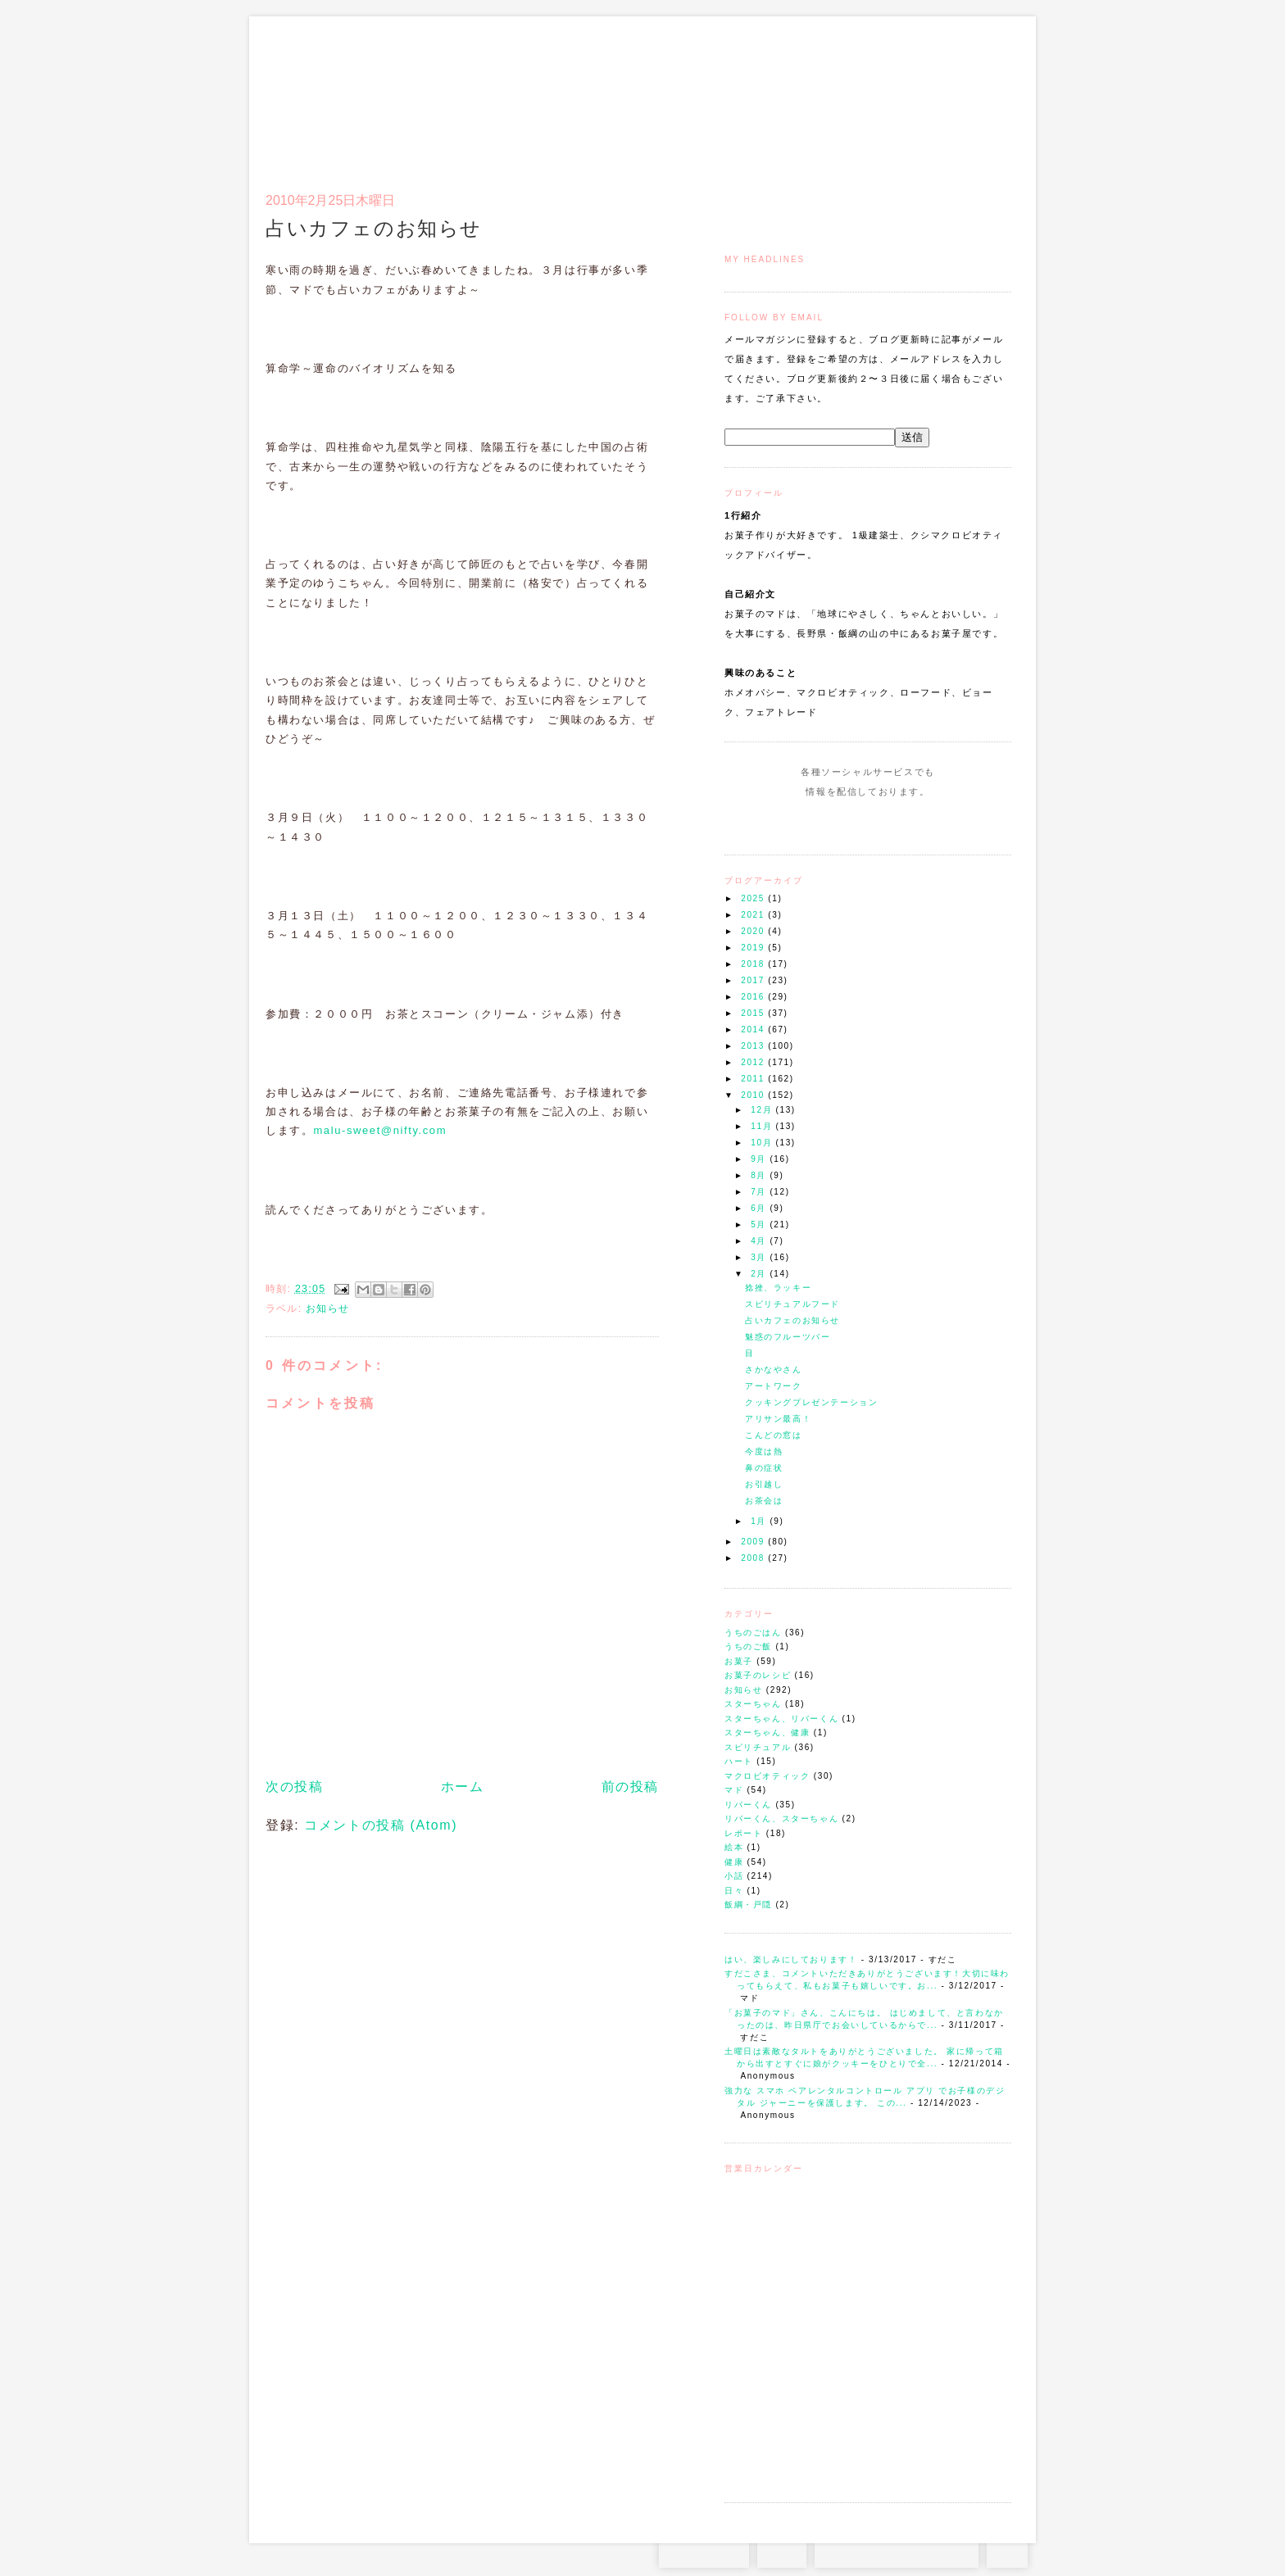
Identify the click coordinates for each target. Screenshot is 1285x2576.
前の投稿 (630, 1787)
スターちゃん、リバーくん (781, 1718)
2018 (754, 963)
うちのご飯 (748, 1646)
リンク (982, 95)
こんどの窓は (773, 1435)
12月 (763, 1109)
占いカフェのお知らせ (792, 1320)
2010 (754, 1095)
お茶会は (764, 1500)
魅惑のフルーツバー (787, 1336)
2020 (754, 931)
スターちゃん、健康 (767, 1732)
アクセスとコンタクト (930, 95)
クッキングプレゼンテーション (811, 1402)
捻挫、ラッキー (778, 1287)
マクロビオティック (767, 1775)
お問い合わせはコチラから (897, 2551)
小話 (733, 1875)
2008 (754, 1557)
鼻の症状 (764, 1467)
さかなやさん (773, 1369)
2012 (754, 1062)
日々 (733, 1890)
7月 (760, 1191)
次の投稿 (294, 1787)
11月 (763, 1126)
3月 (760, 1257)
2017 (754, 980)
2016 (754, 996)
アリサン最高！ (778, 1418)
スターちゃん (753, 1703)
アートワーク (773, 1385)
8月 (760, 1175)
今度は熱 (764, 1451)
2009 (754, 1541)
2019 (754, 947)
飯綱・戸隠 (748, 1904)
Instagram (821, 822)
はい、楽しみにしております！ (790, 1959)
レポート (743, 1833)
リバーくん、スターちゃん (781, 1818)
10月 (763, 1142)
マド (733, 1789)
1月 (760, 1521)
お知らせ (743, 1689)
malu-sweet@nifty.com (380, 1130)
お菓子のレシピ (757, 1675)
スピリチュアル (757, 1747)
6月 (760, 1208)
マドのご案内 (798, 95)
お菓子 (738, 1661)
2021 (754, 914)
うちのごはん (753, 1632)
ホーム (462, 1787)
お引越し (764, 1484)
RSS (781, 2551)
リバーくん (748, 1804)
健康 (733, 1861)
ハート (738, 1761)
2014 (754, 1029)
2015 (754, 1013)
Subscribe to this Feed (923, 822)
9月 (760, 1158)
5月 (760, 1224)
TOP (1007, 2551)
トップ (757, 95)
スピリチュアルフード (792, 1303)
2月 (760, 1273)
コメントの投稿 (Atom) (380, 1825)
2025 (754, 898)
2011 (754, 1078)
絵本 (733, 1847)
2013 (754, 1045)
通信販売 (839, 95)
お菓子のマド (313, 86)
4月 (760, 1240)
